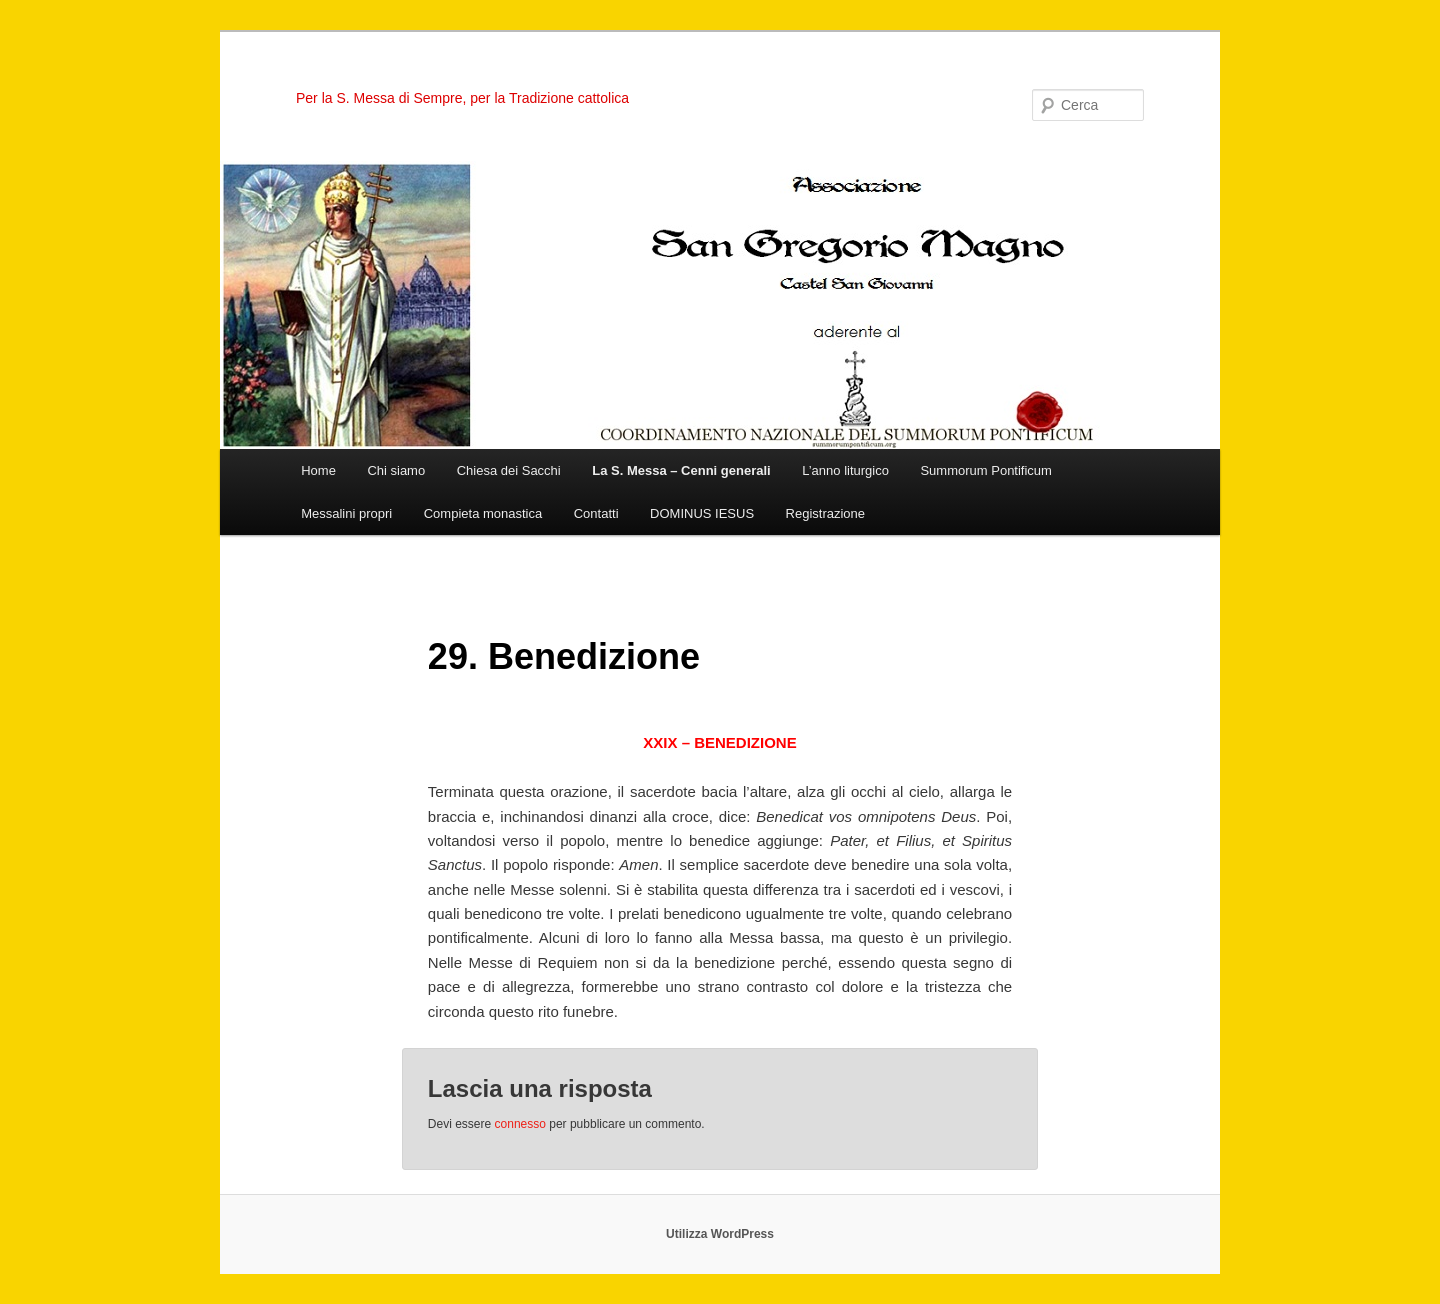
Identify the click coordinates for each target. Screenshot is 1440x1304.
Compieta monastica (483, 513)
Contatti (596, 513)
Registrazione (826, 513)
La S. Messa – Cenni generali (681, 470)
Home (318, 470)
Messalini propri (346, 513)
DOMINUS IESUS (702, 513)
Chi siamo (396, 470)
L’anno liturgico (845, 470)
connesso (520, 1124)
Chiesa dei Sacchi (509, 470)
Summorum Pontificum (985, 470)
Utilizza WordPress (720, 1234)
